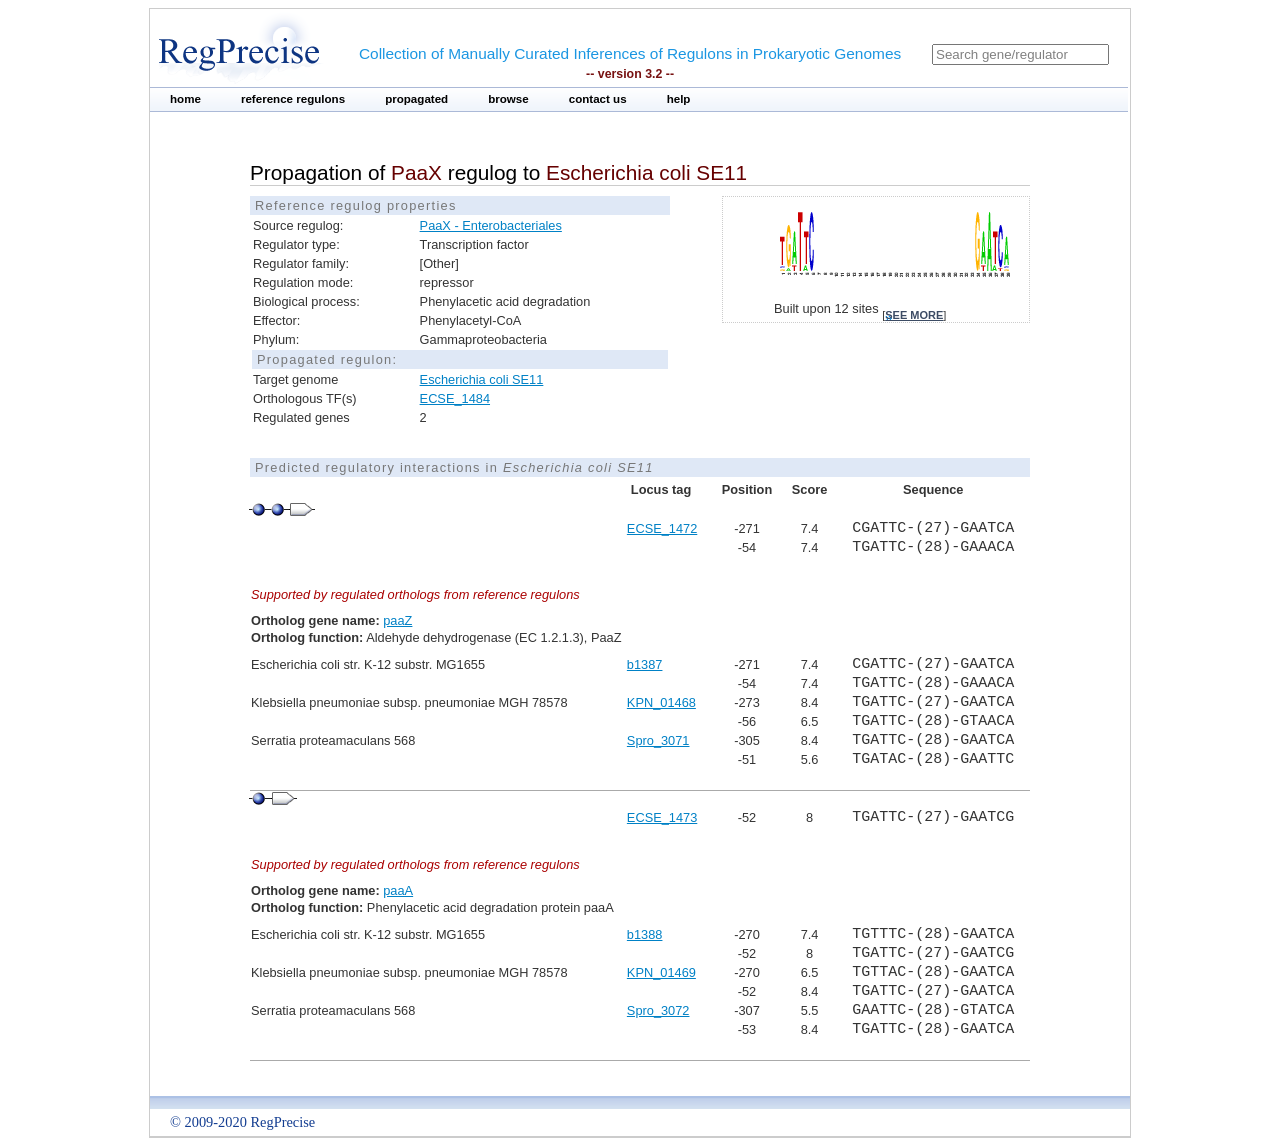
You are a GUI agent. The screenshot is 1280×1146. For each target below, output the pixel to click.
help (679, 99)
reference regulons (293, 99)
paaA (398, 890)
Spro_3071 (658, 740)
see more (914, 315)
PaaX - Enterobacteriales (491, 225)
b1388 (645, 934)
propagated (416, 99)
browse (508, 99)
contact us (598, 99)
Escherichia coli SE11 (482, 379)
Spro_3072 (658, 1010)
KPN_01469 (661, 972)
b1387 (645, 664)
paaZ (397, 620)
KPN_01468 (661, 702)
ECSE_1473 (662, 817)
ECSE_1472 (662, 528)
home (185, 99)
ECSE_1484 (455, 398)
